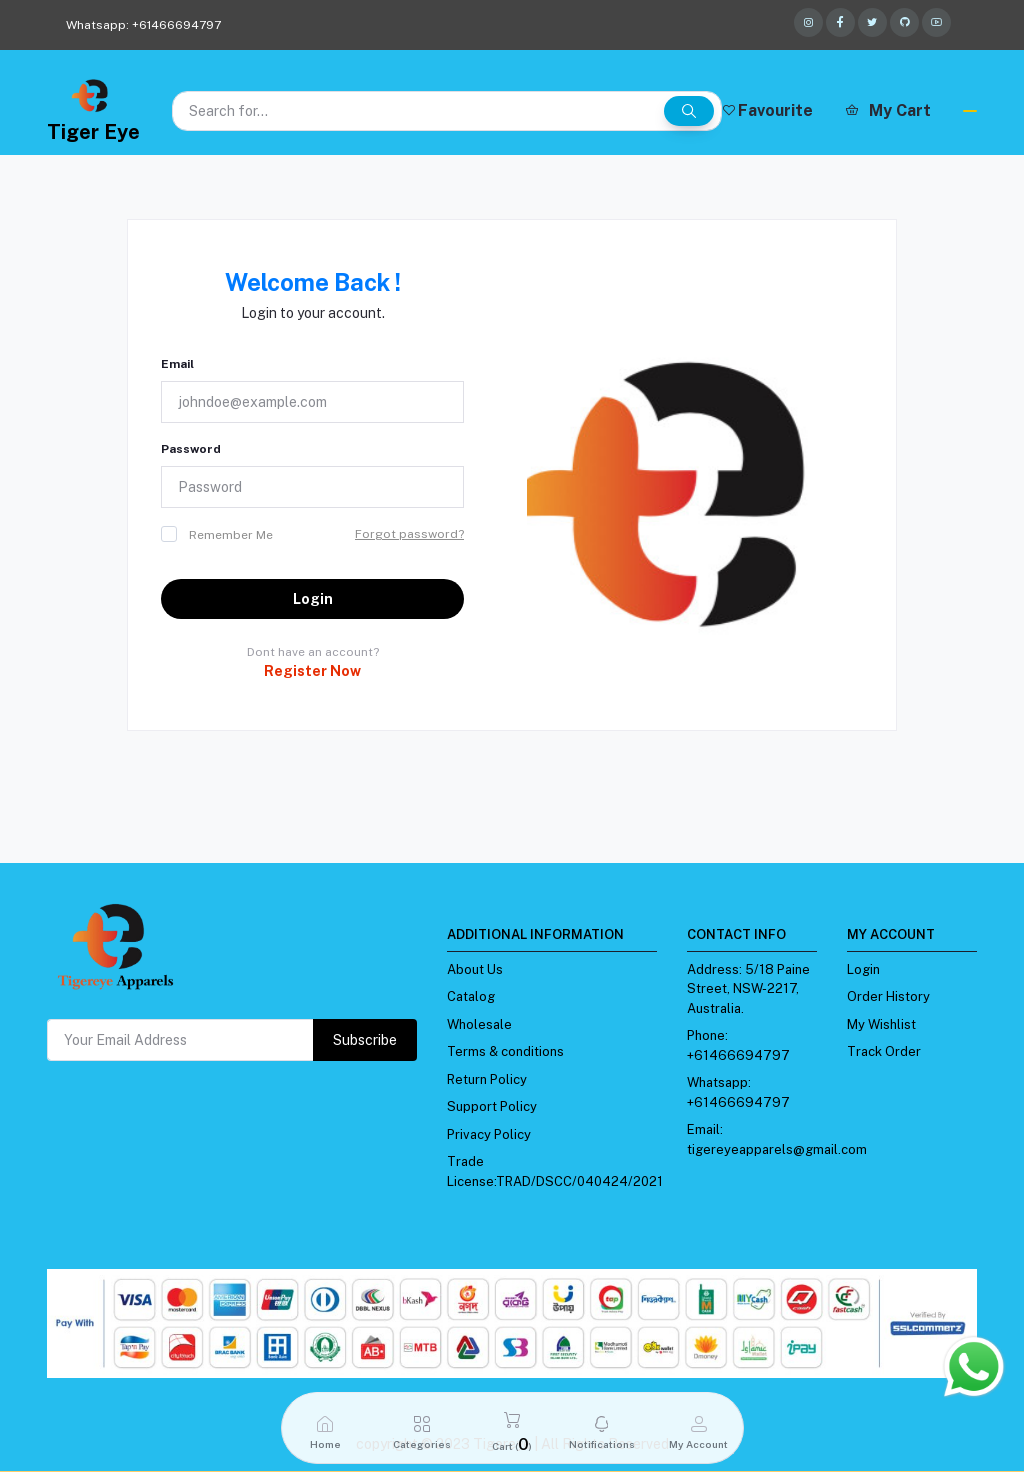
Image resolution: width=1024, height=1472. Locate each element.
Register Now (312, 671)
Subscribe (365, 1040)
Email (177, 364)
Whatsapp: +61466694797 (143, 25)
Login (313, 599)
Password (191, 449)
